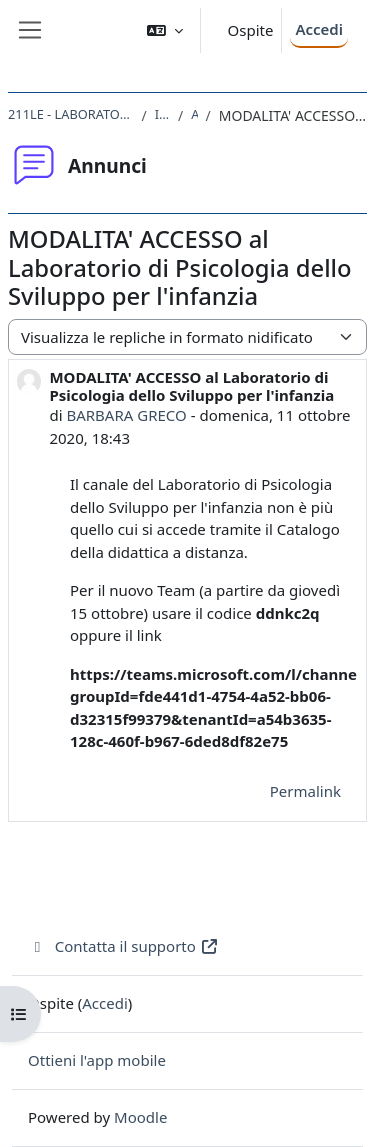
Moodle (140, 1117)
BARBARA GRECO (126, 415)
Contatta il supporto (123, 946)
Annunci (194, 114)
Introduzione (162, 114)
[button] (165, 30)
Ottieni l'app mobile (97, 1060)
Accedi (319, 29)
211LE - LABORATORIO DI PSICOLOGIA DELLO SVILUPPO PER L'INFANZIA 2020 (70, 114)
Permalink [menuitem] (305, 791)
